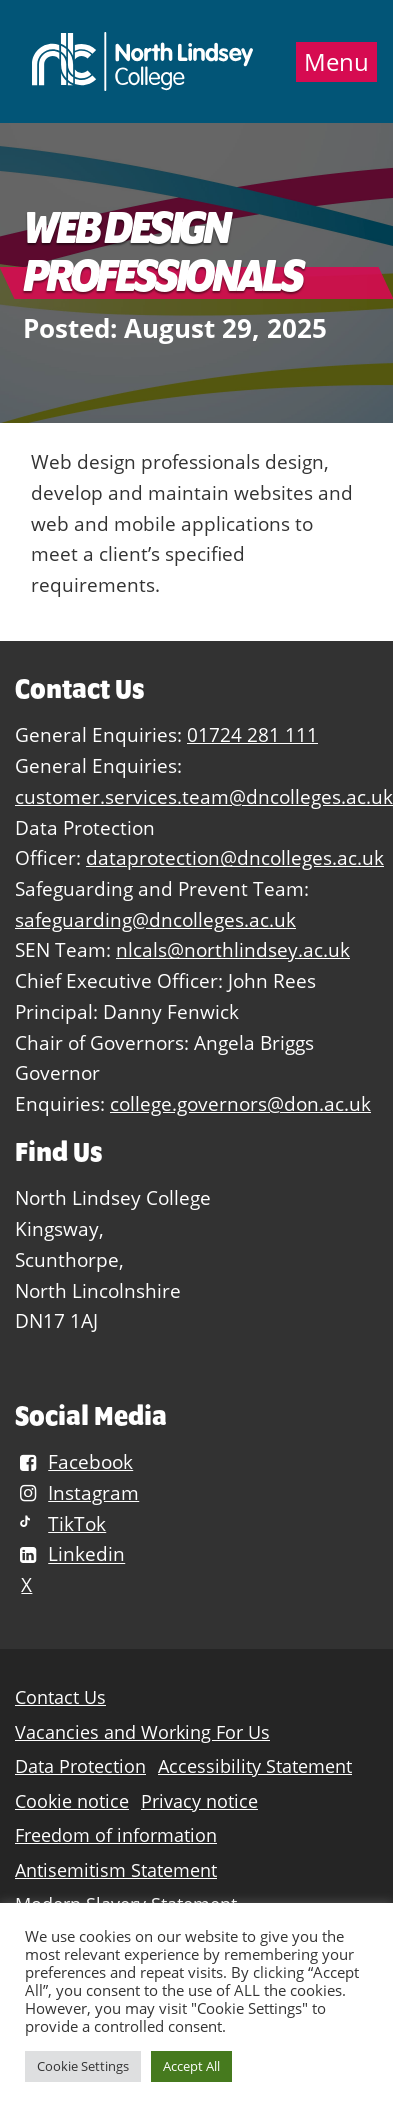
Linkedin (70, 1554)
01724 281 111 (252, 734)
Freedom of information (116, 1835)
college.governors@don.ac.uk (240, 1103)
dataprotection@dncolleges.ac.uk (235, 857)
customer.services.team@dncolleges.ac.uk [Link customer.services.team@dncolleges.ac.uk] (204, 796)
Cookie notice (72, 1801)
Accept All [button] (191, 2066)
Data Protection (80, 1766)
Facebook (74, 1461)
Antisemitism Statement (116, 1870)
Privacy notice (199, 1801)
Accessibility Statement (255, 1766)
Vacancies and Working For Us (142, 1732)
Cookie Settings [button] (83, 2066)
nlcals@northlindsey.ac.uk (233, 949)
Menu (336, 62)
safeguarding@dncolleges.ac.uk (155, 919)
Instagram (77, 1492)
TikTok (60, 1523)
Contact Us (60, 1697)
